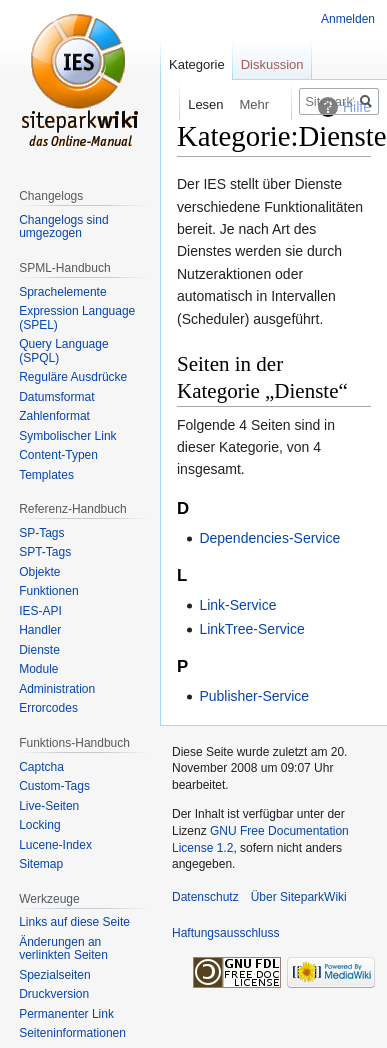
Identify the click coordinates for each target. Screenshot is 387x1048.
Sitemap (41, 864)
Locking (39, 825)
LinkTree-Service (251, 629)
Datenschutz (205, 897)
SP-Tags (41, 533)
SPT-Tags (45, 552)
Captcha (41, 767)
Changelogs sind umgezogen (63, 227)
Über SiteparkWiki (299, 897)
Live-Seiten (49, 806)
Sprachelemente (62, 292)
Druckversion (54, 994)
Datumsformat (56, 397)
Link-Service (237, 605)
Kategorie (197, 64)
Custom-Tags (54, 786)
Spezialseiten (54, 975)
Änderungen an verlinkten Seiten (63, 949)
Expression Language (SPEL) (77, 318)
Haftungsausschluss (225, 933)
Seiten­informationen (72, 1033)
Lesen (191, 104)
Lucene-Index (55, 845)
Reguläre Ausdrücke (73, 377)
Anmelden (348, 19)
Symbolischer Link (67, 436)
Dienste (39, 650)
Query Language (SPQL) (63, 351)
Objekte (39, 572)
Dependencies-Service (269, 538)
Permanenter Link (66, 1014)
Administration (57, 689)
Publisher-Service (254, 696)
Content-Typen (58, 455)
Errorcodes (48, 708)
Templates (46, 475)
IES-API (40, 611)
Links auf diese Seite (74, 922)
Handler (40, 630)
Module (38, 669)
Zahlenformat (54, 416)
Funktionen (48, 591)
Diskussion (272, 64)
